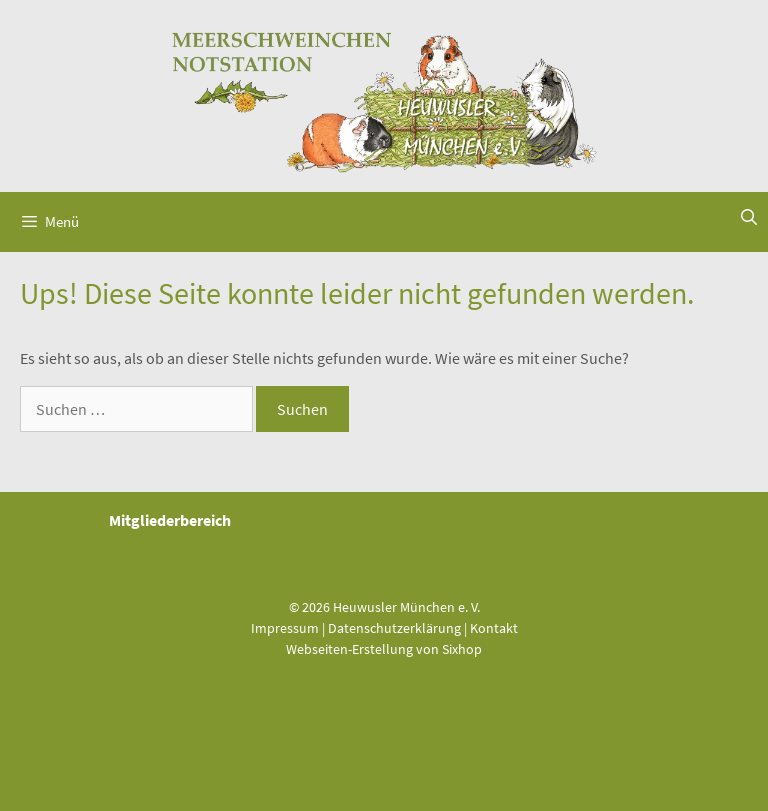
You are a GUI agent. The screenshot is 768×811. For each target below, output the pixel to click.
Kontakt (494, 628)
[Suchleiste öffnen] (748, 217)
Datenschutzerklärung (394, 628)
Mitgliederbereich (170, 520)
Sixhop (462, 649)
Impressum (285, 628)
